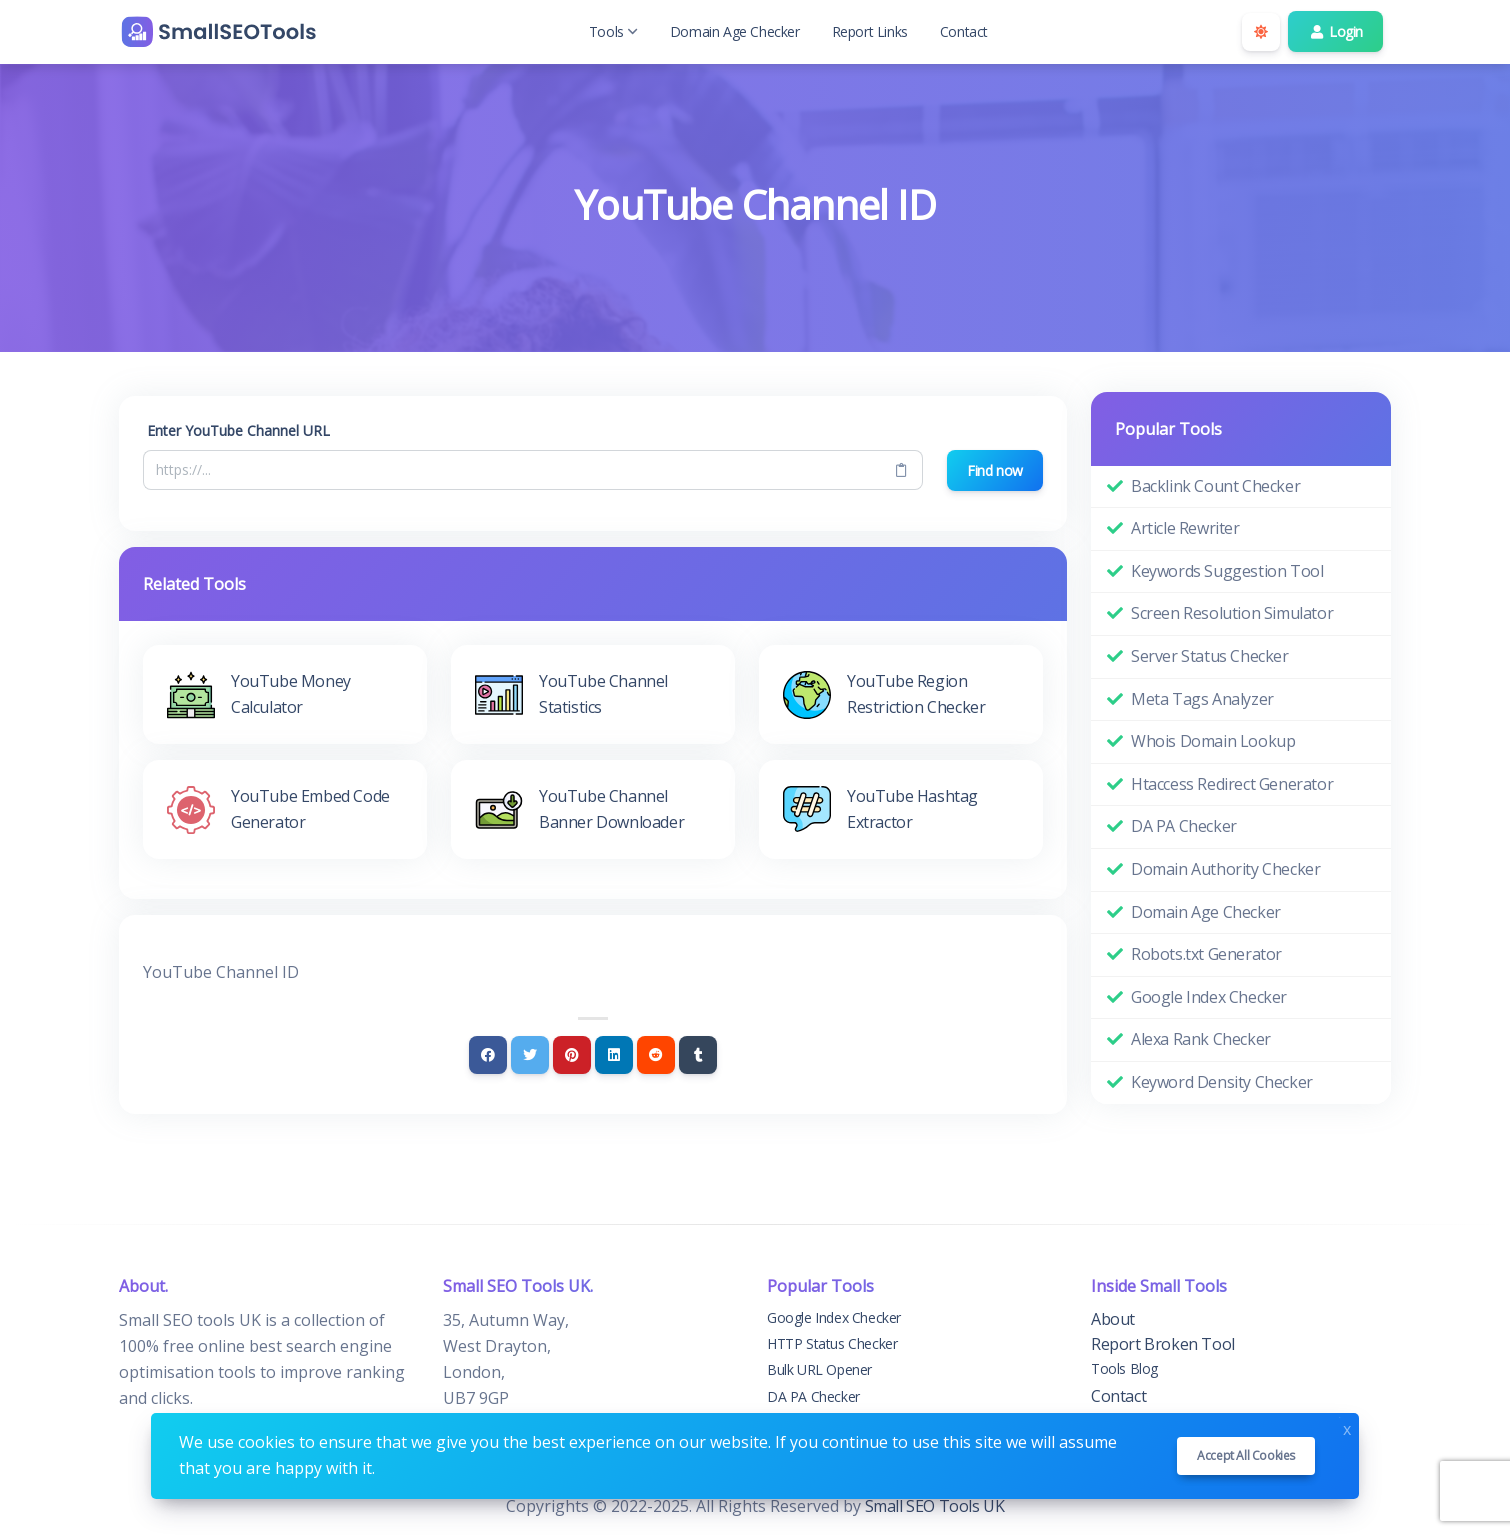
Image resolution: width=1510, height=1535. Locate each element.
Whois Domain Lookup (1213, 741)
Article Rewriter (1185, 528)
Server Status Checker (1210, 656)
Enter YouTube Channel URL (238, 430)
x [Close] (1347, 1427)
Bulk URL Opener (819, 1369)
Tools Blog (1124, 1368)
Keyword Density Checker (1222, 1082)
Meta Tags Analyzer (1202, 699)
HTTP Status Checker (832, 1343)
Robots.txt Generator (1206, 954)
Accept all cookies (1246, 1455)
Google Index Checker (1209, 997)
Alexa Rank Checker (1201, 1039)
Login (1335, 31)
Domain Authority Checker (1225, 869)
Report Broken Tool (1163, 1344)
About (1113, 1319)
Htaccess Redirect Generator (1232, 784)
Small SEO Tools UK (935, 1506)
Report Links (870, 31)
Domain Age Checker (735, 31)
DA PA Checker (1184, 826)
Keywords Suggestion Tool (1227, 571)
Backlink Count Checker (1215, 486)
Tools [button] (613, 31)
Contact (964, 31)
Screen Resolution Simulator (1232, 613)
